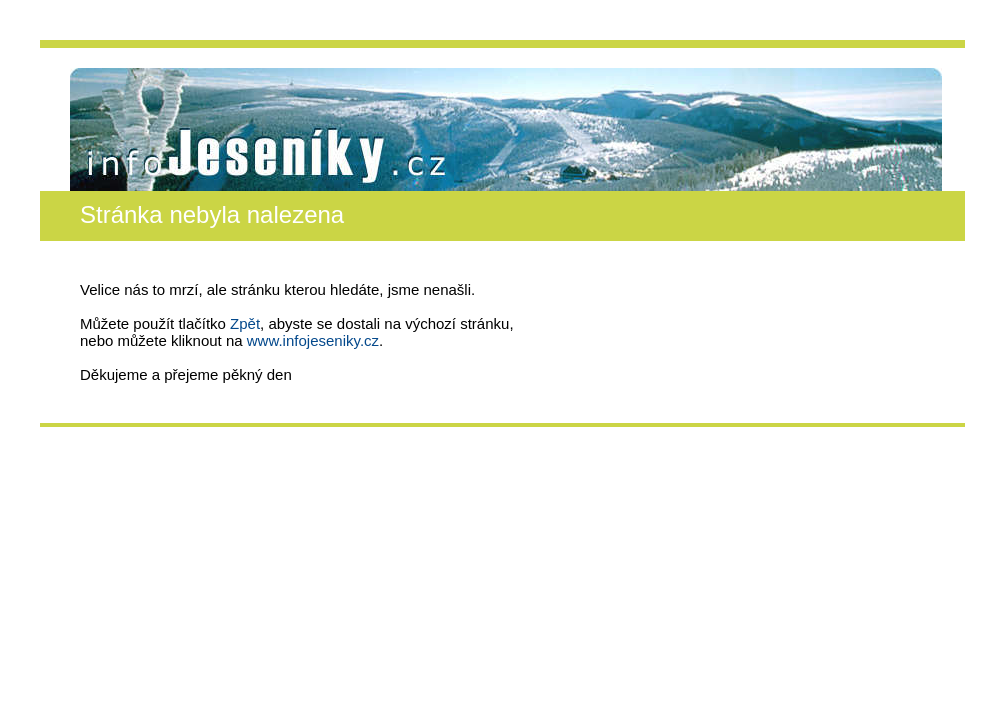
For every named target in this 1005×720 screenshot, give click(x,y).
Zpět (245, 323)
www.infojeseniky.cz (313, 340)
